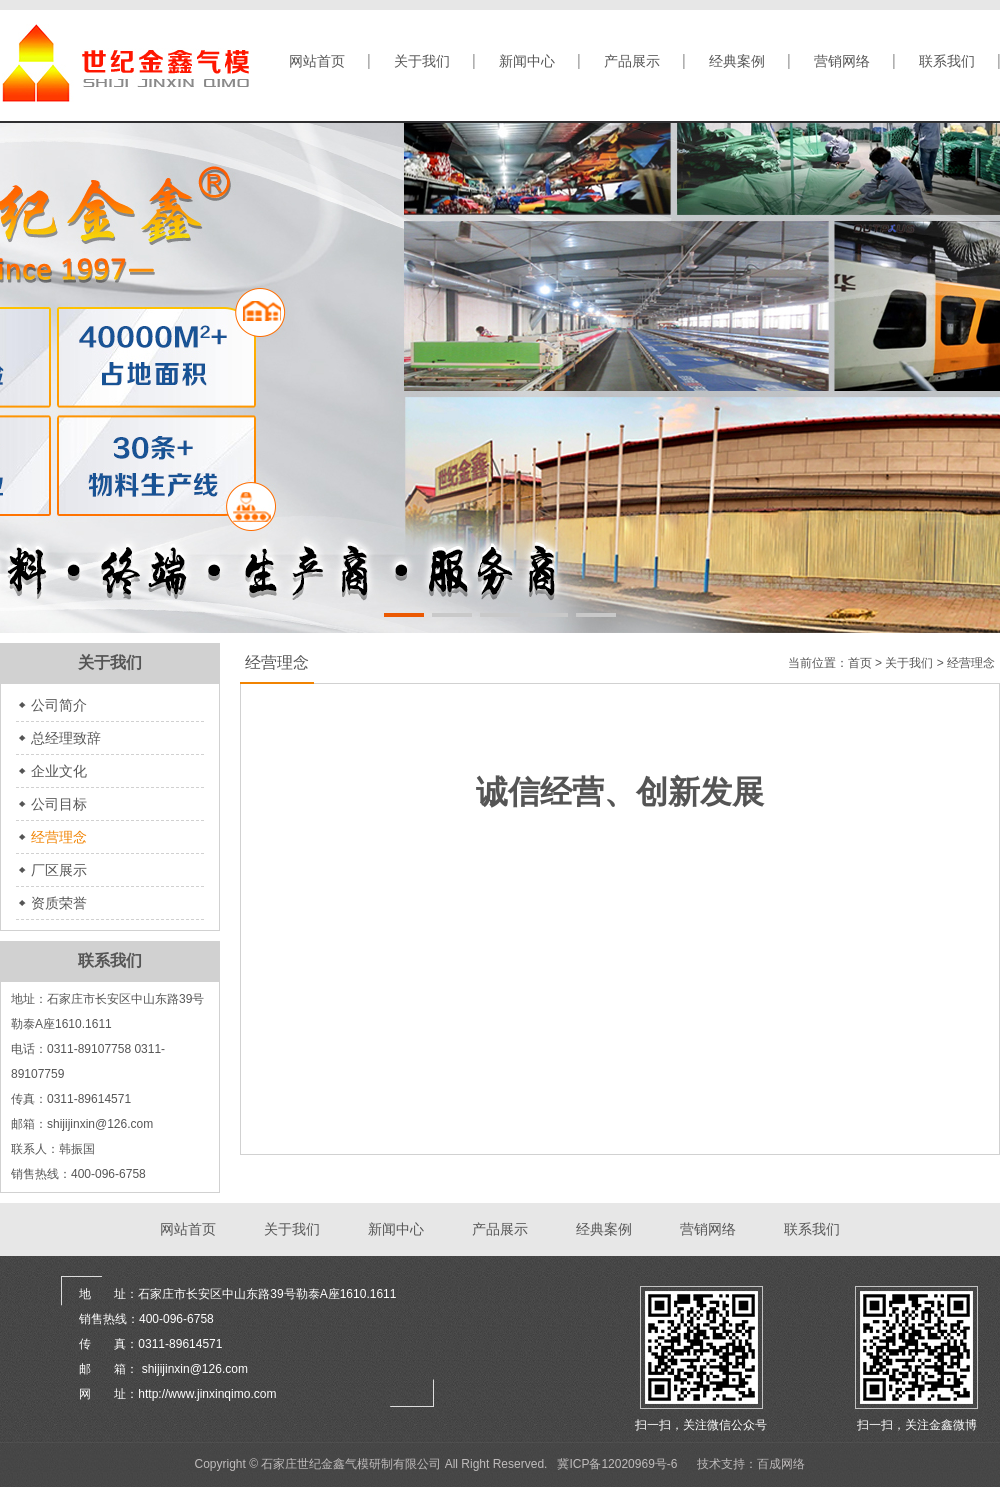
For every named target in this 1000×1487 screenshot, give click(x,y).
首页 (860, 663)
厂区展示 (59, 870)
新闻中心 (527, 61)
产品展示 (632, 61)
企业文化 (59, 771)
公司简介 (59, 705)
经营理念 (59, 837)
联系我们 (947, 61)
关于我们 (422, 61)
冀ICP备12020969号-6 (617, 1464)
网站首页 (317, 61)
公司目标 (59, 804)
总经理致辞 (66, 738)
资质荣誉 (59, 903)
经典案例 (737, 61)
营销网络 (842, 61)
